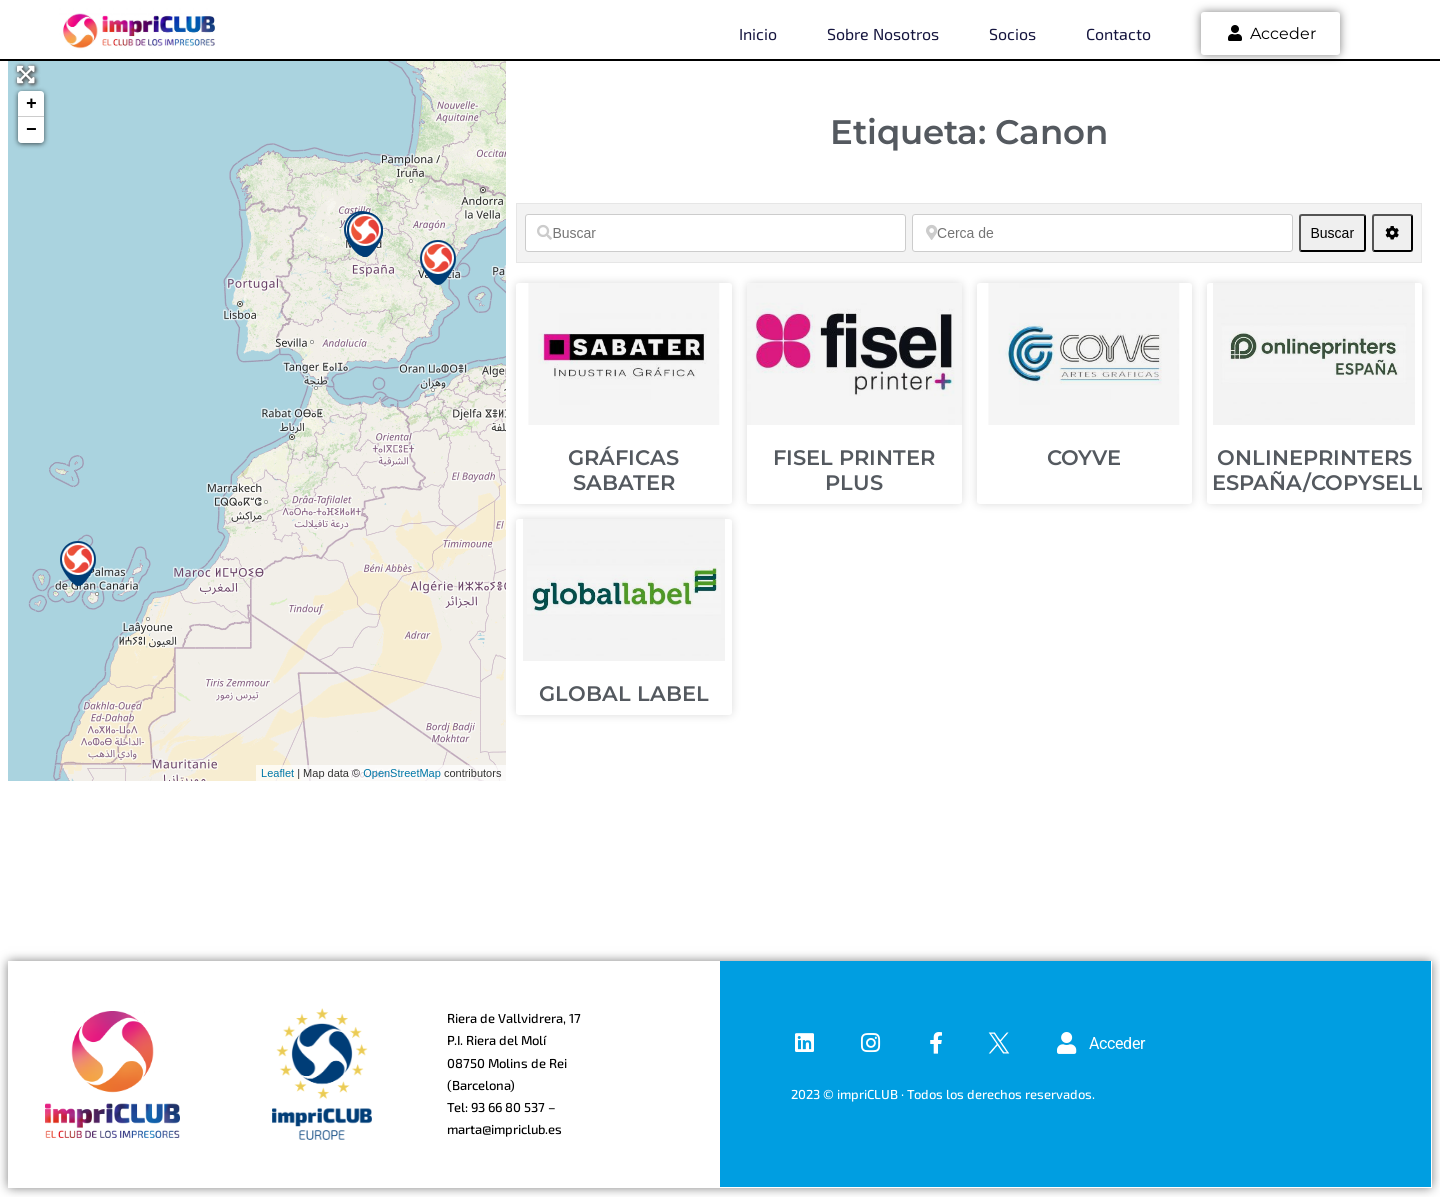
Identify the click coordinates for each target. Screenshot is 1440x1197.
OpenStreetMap (402, 773)
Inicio (758, 33)
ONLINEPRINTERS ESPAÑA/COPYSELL (1318, 470)
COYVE (1084, 457)
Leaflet (277, 773)
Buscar (1337, 232)
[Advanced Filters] (1392, 233)
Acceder (1270, 33)
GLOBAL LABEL (624, 693)
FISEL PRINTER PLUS (854, 470)
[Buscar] (715, 233)
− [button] (31, 130)
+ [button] (31, 104)
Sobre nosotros (883, 33)
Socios (1012, 33)
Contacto (1118, 33)
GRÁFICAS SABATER (623, 470)
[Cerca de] (1102, 233)
